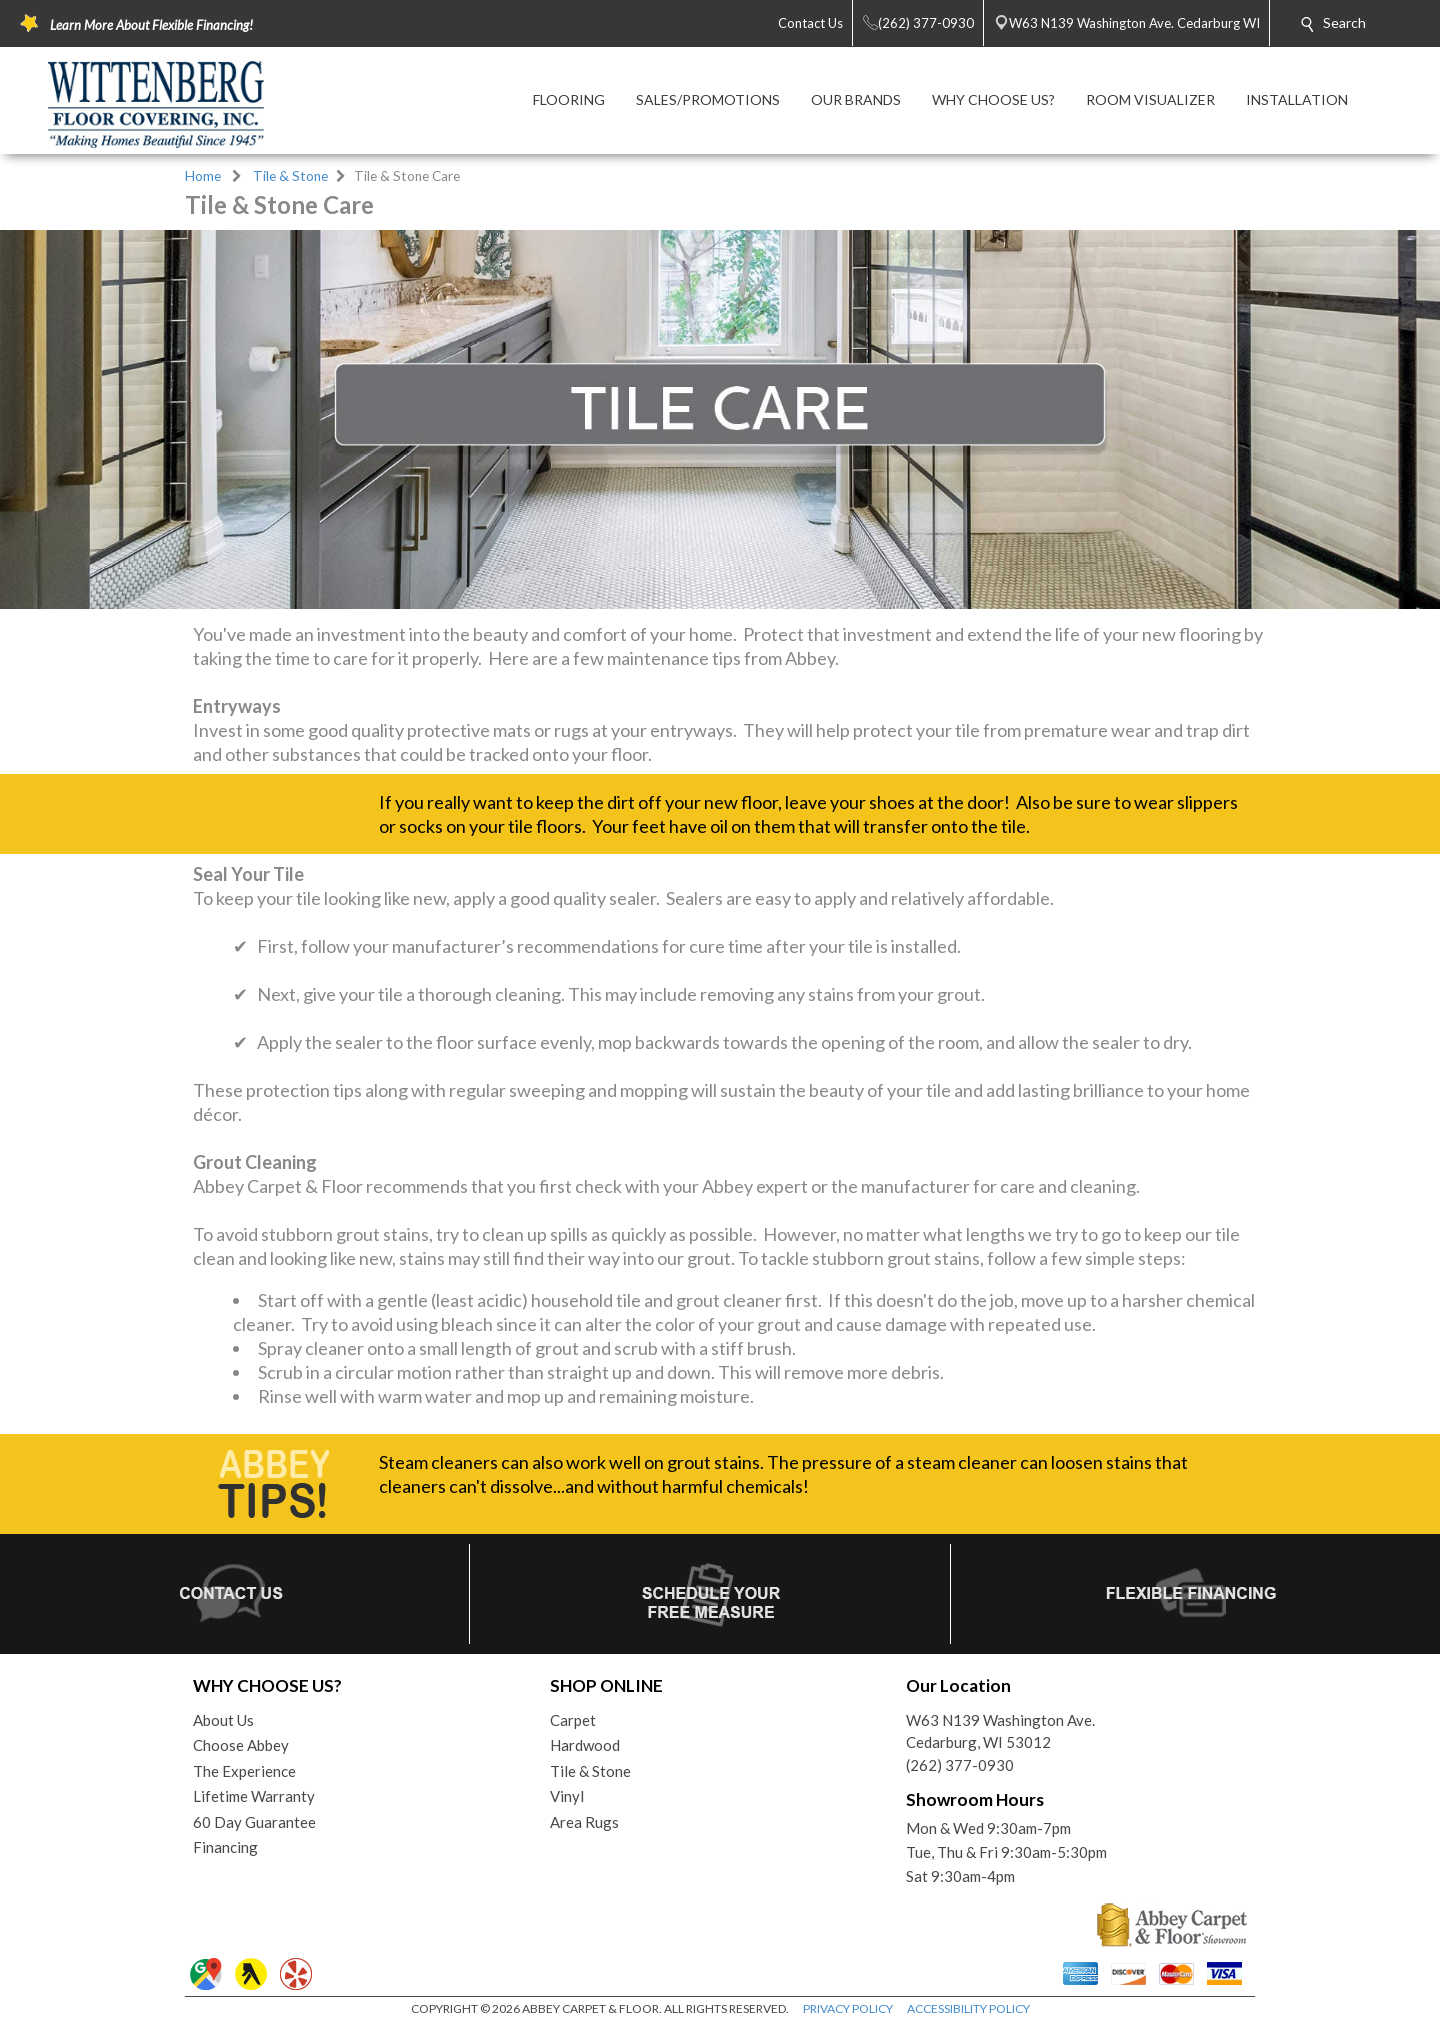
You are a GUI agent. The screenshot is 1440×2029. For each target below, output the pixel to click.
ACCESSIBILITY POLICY (968, 2008)
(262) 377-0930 (960, 1765)
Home (203, 176)
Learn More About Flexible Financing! (151, 25)
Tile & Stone (290, 176)
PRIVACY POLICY (848, 2008)
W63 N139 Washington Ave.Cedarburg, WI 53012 (1000, 1731)
